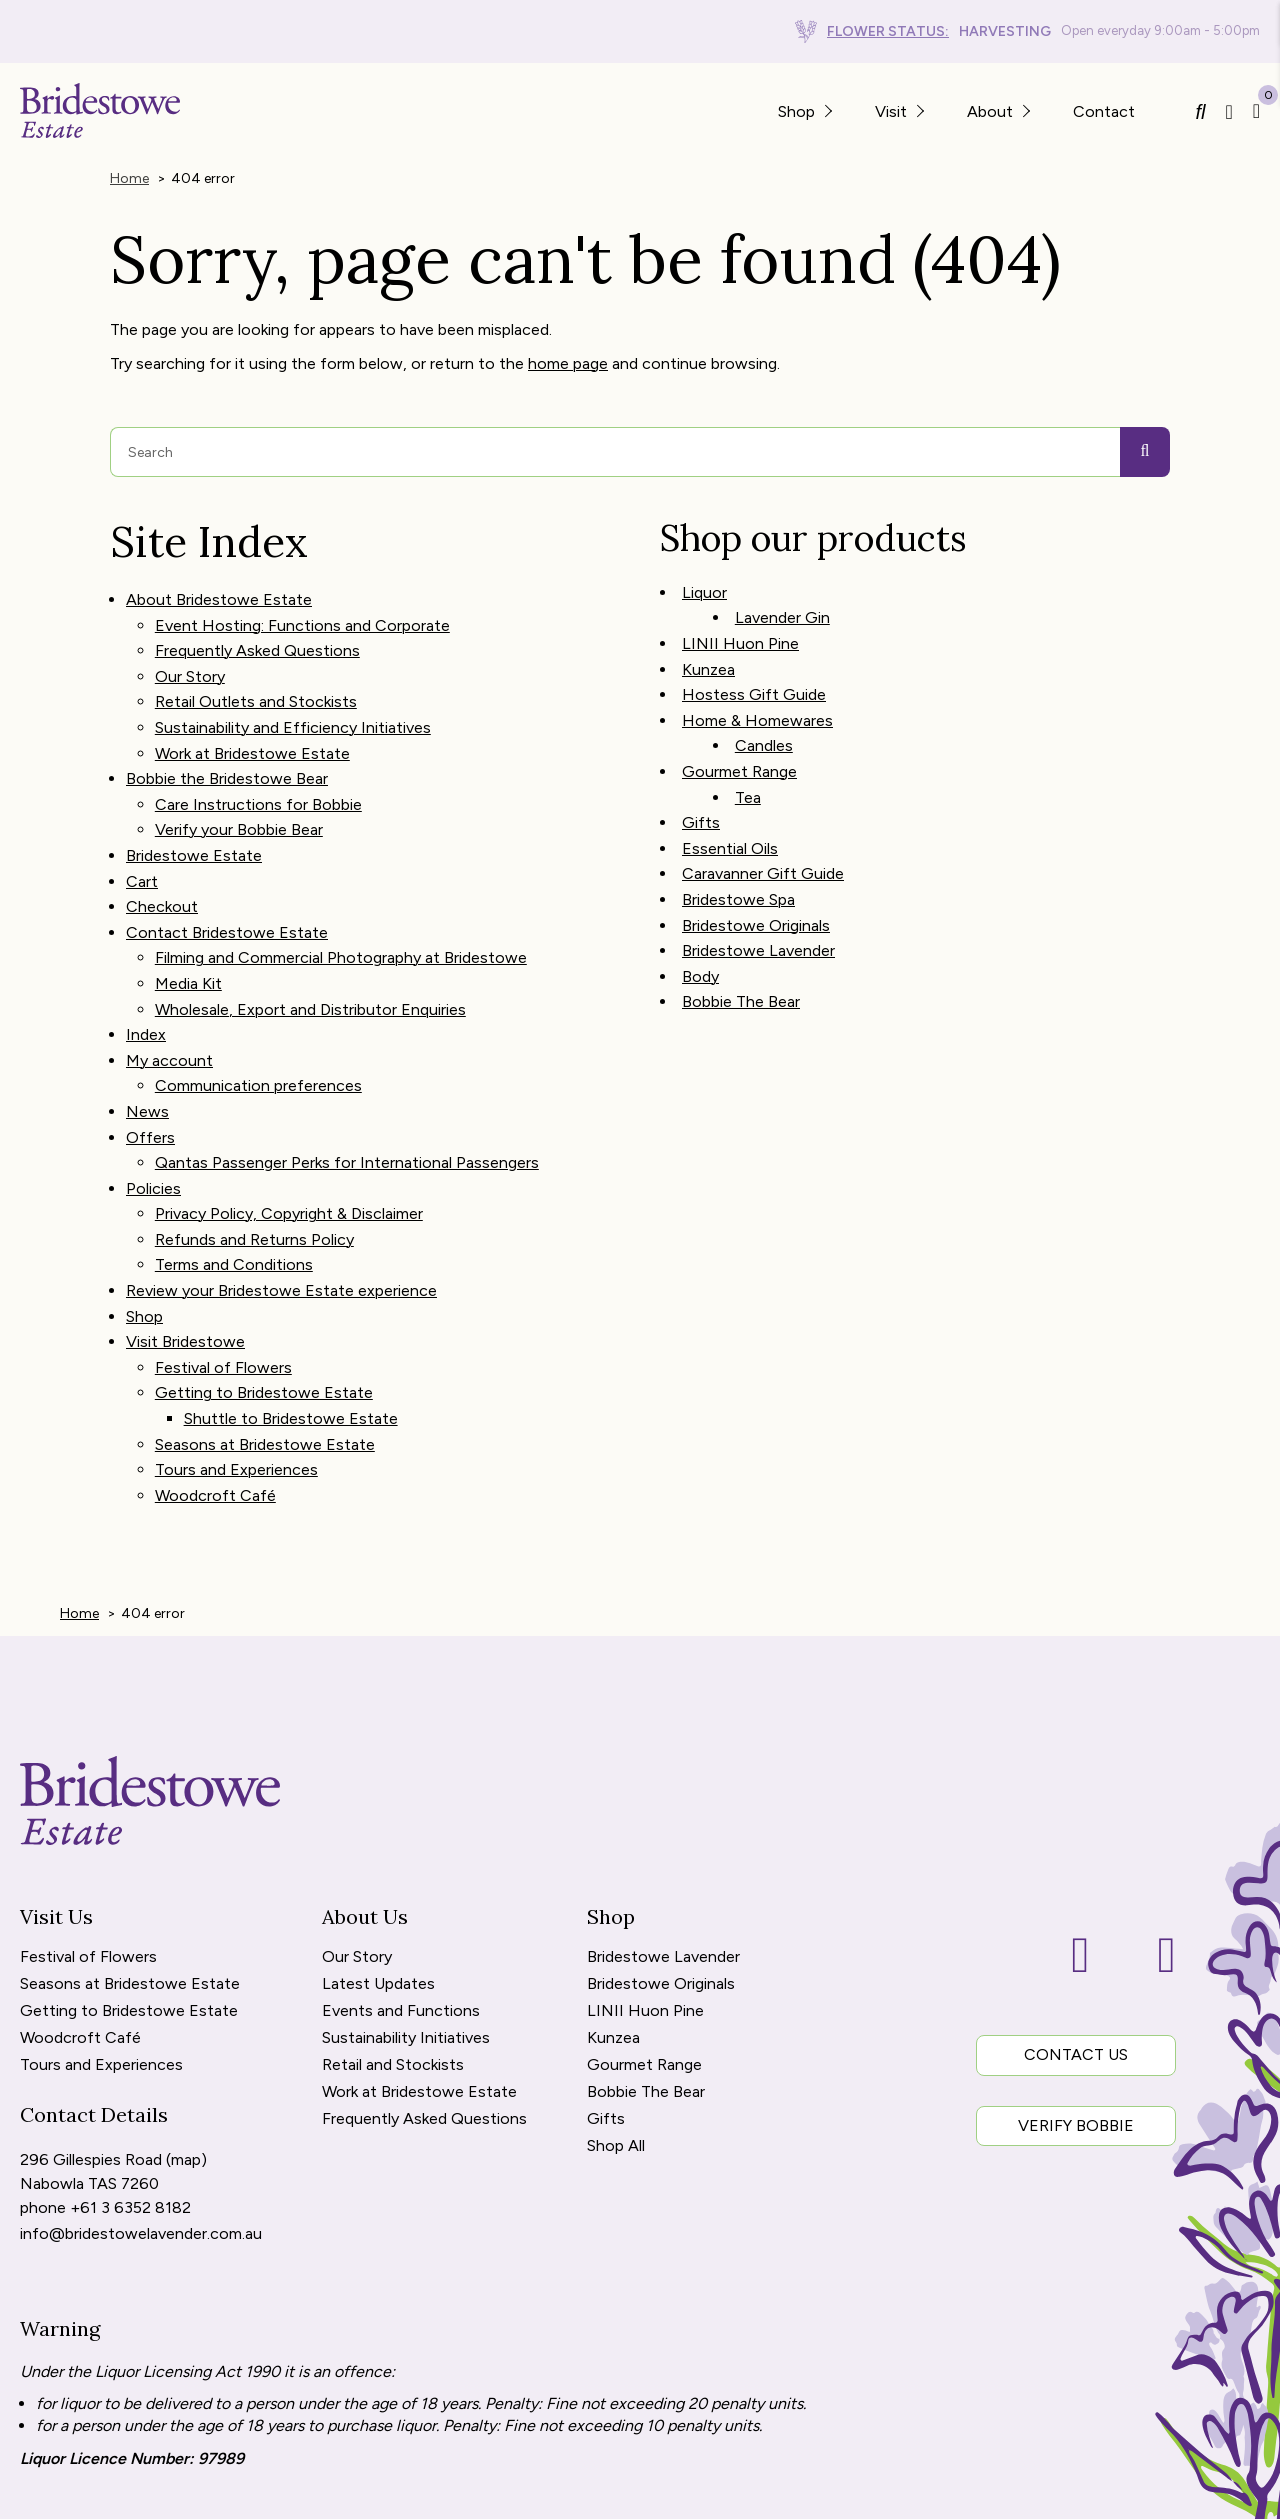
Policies (153, 1106)
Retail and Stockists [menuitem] (393, 1941)
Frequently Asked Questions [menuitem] (424, 1995)
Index (146, 972)
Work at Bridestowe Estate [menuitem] (419, 1968)
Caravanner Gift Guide (763, 830)
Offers (150, 1061)
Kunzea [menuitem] (613, 1914)
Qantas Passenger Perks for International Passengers (347, 1084)
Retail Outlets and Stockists (256, 681)
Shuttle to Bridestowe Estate (291, 1308)
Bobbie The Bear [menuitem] (646, 1968)
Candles (764, 718)
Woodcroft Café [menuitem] (80, 1914)
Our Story (190, 658)
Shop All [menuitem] (616, 2022)
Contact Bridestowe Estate (227, 882)
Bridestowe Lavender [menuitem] (663, 1833)
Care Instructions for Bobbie (258, 770)
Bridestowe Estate (194, 815)
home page (568, 358)
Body (700, 920)
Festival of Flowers (223, 1263)
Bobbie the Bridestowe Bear (227, 748)
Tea (748, 763)
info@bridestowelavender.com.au (141, 2101)
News (147, 1039)
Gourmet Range (739, 741)
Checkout (162, 860)
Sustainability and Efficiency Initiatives (293, 703)
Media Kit (188, 927)
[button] (827, 110)
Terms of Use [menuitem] (502, 2493)
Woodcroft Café (215, 1375)
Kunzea (708, 651)
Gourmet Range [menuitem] (644, 1941)
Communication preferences (258, 1016)
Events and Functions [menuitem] (401, 1887)
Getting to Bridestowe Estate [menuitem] (129, 1887)
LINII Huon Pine (740, 629)
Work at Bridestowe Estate (252, 725)
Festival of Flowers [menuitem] (88, 1833)
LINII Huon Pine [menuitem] (645, 1887)
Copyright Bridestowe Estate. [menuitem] (674, 2493)
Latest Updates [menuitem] (378, 1860)
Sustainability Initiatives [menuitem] (406, 1914)
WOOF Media (1181, 2493)
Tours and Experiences (236, 1352)
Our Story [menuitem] (357, 1833)
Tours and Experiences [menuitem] (101, 1941)
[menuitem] (62, 2493)
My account (169, 994)
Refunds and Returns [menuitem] (241, 2493)
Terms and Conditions (234, 1173)
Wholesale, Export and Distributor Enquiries (310, 949)
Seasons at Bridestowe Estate (265, 1330)
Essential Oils (730, 808)
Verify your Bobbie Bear (239, 793)
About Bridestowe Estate (219, 591)
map (186, 2033)
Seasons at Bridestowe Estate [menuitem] (130, 1860)
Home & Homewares (757, 696)
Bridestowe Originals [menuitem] (661, 1860)
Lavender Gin (782, 606)
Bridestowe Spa (738, 853)
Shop (144, 1218)
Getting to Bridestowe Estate (264, 1285)
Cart (142, 837)
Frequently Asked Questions (257, 636)
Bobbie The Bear (741, 942)
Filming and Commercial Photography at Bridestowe (341, 905)
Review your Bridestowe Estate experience (281, 1196)
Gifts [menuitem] (606, 1995)
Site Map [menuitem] (116, 2493)
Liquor (704, 584)
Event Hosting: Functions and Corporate (302, 613)
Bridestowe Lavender (758, 897)
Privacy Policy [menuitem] (386, 2493)
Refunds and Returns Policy (254, 1151)
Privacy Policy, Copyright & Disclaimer (289, 1128)
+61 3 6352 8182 (130, 2078)
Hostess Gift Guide (754, 673)
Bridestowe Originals (756, 875)
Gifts (701, 785)
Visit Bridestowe (185, 1240)
